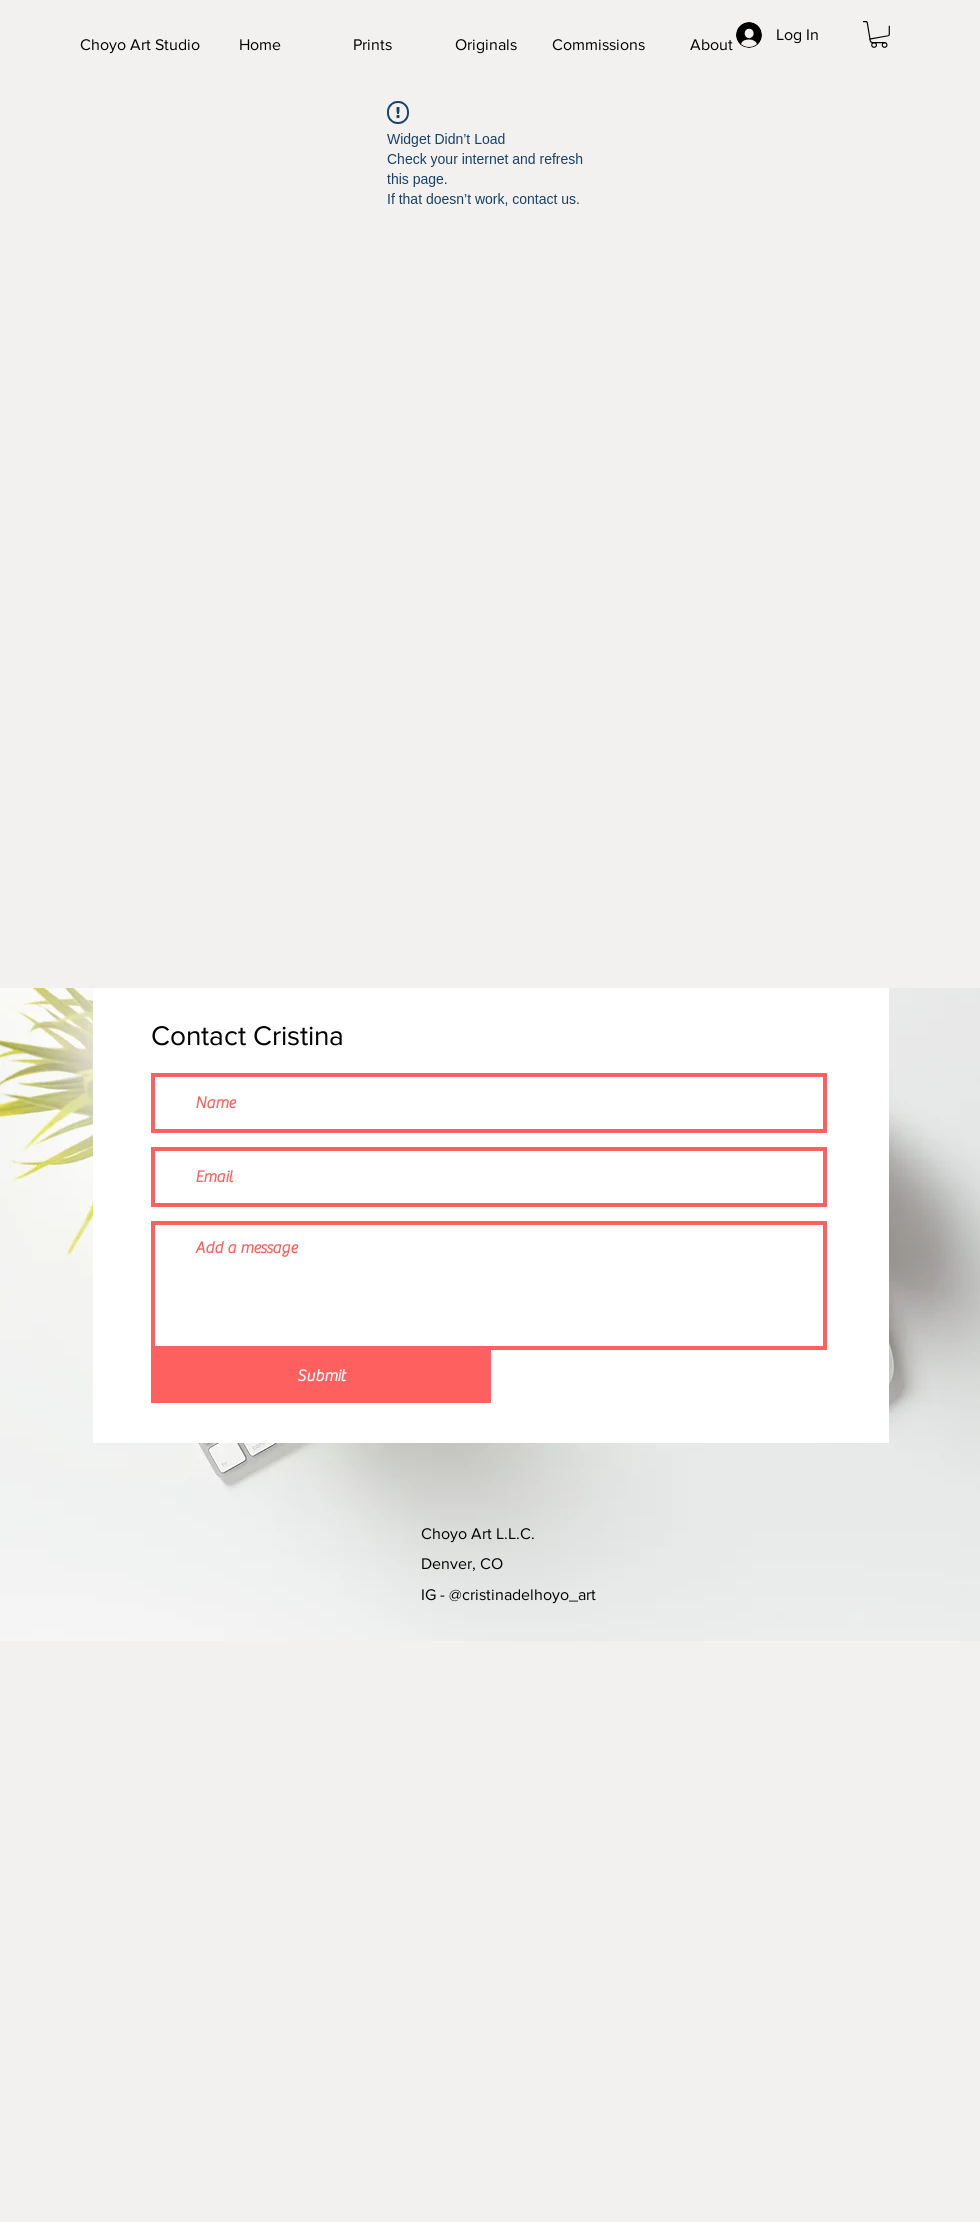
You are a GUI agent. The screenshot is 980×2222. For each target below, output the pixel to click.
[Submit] (321, 1376)
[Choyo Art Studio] (179, 45)
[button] (879, 34)
